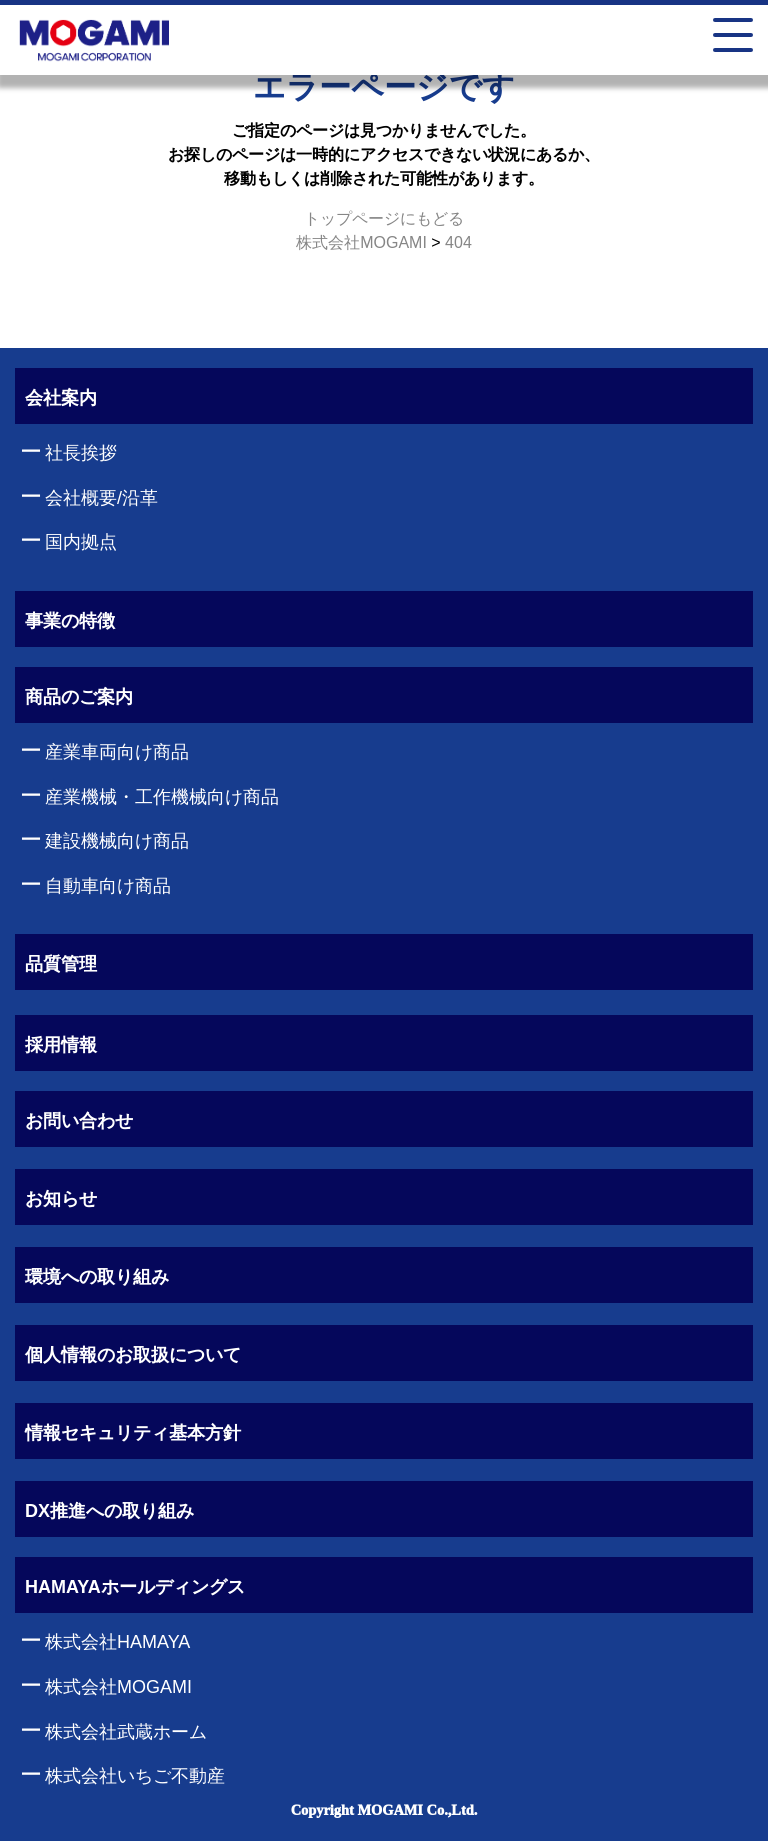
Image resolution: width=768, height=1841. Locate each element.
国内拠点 (81, 542)
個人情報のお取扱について (133, 1355)
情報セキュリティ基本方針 (133, 1433)
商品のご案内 (79, 697)
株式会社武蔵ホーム (126, 1732)
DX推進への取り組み (109, 1511)
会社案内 (61, 398)
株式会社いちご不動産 (135, 1776)
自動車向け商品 (108, 886)
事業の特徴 (70, 621)
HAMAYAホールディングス (135, 1587)
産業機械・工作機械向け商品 (162, 797)
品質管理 (61, 964)
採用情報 (61, 1045)
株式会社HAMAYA (117, 1642)
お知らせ (61, 1199)
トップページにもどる (384, 218)
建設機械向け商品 (117, 841)
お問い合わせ (79, 1121)
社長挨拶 (81, 453)
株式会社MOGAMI (118, 1687)
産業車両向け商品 (117, 752)
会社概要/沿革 (101, 498)
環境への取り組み (97, 1277)
